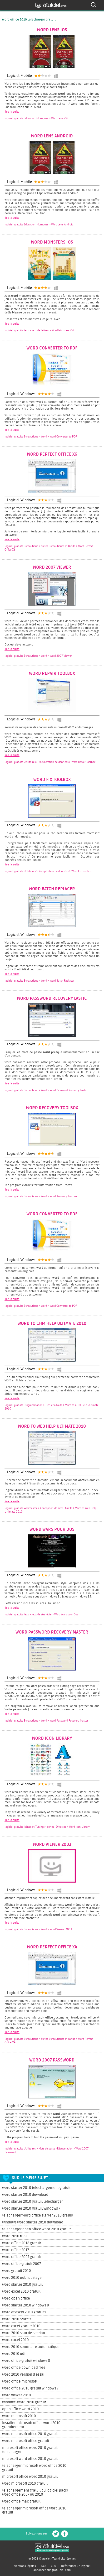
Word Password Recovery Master (51, 1632)
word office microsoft (19, 2381)
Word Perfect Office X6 (52, 454)
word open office (16, 2298)
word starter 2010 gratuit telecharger (32, 2202)
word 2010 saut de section (23, 2333)
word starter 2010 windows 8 (25, 2305)
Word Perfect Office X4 (52, 1947)
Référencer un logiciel (75, 2566)
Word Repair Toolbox (52, 673)
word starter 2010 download (25, 2195)
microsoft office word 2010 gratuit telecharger (30, 2450)
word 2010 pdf (13, 2354)
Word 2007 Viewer (52, 567)
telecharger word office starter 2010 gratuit (37, 2215)
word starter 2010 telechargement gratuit (36, 2188)
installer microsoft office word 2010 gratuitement (31, 2425)
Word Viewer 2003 (52, 1844)
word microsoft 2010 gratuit (25, 2484)
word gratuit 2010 (16, 2271)
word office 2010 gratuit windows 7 (30, 2388)
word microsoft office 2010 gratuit (30, 2434)
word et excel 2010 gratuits (24, 2312)
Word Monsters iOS (52, 242)
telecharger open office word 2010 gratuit (36, 2229)
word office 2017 (15, 2250)
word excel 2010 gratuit (21, 2292)
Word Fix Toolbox (52, 779)
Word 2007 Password (51, 2060)
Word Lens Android (52, 136)
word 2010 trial (14, 2236)
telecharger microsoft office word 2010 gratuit (34, 2510)
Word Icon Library (52, 1738)
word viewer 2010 (16, 2395)
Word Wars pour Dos (52, 1529)
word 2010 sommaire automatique (30, 2347)
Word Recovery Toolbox (52, 1108)
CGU (53, 2566)
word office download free (23, 2368)
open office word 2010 (20, 2409)
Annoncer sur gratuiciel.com (52, 2570)
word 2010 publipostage (22, 2278)
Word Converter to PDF (51, 348)
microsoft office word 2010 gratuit (30, 2477)
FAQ (43, 2566)
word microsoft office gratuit (25, 2441)
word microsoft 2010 (19, 2416)
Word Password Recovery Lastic (52, 998)
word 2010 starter (16, 2319)
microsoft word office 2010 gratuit (30, 2459)
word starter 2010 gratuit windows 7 (31, 2209)
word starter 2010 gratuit (22, 2285)
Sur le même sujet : (31, 2177)
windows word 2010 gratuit (24, 2402)
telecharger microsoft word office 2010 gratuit (34, 2468)
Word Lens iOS (52, 30)
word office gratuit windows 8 (26, 2361)
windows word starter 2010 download (32, 2222)
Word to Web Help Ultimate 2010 (52, 1426)
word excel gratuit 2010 (21, 2326)
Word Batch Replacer (52, 889)
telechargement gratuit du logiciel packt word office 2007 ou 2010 (35, 2492)
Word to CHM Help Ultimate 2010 (52, 1323)
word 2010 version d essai (23, 2375)
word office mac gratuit (21, 2501)
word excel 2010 (15, 2340)
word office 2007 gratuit (21, 2257)
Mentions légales (25, 2566)
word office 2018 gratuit (21, 2243)
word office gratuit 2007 (21, 2264)
